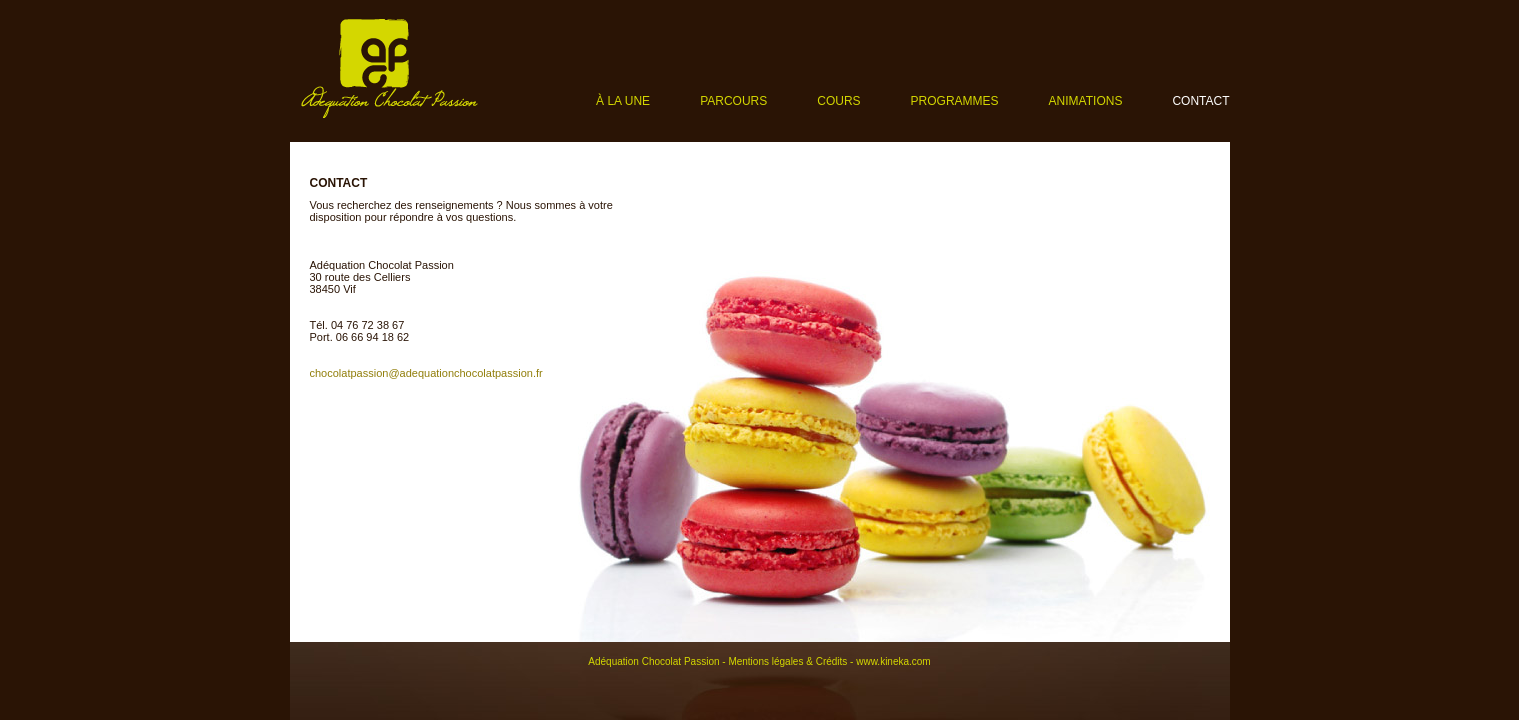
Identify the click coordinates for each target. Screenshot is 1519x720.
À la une (623, 101)
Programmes (955, 101)
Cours (838, 101)
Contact (1200, 101)
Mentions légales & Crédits (787, 661)
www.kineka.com (893, 661)
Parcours (733, 101)
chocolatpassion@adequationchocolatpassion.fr (426, 373)
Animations (1086, 101)
